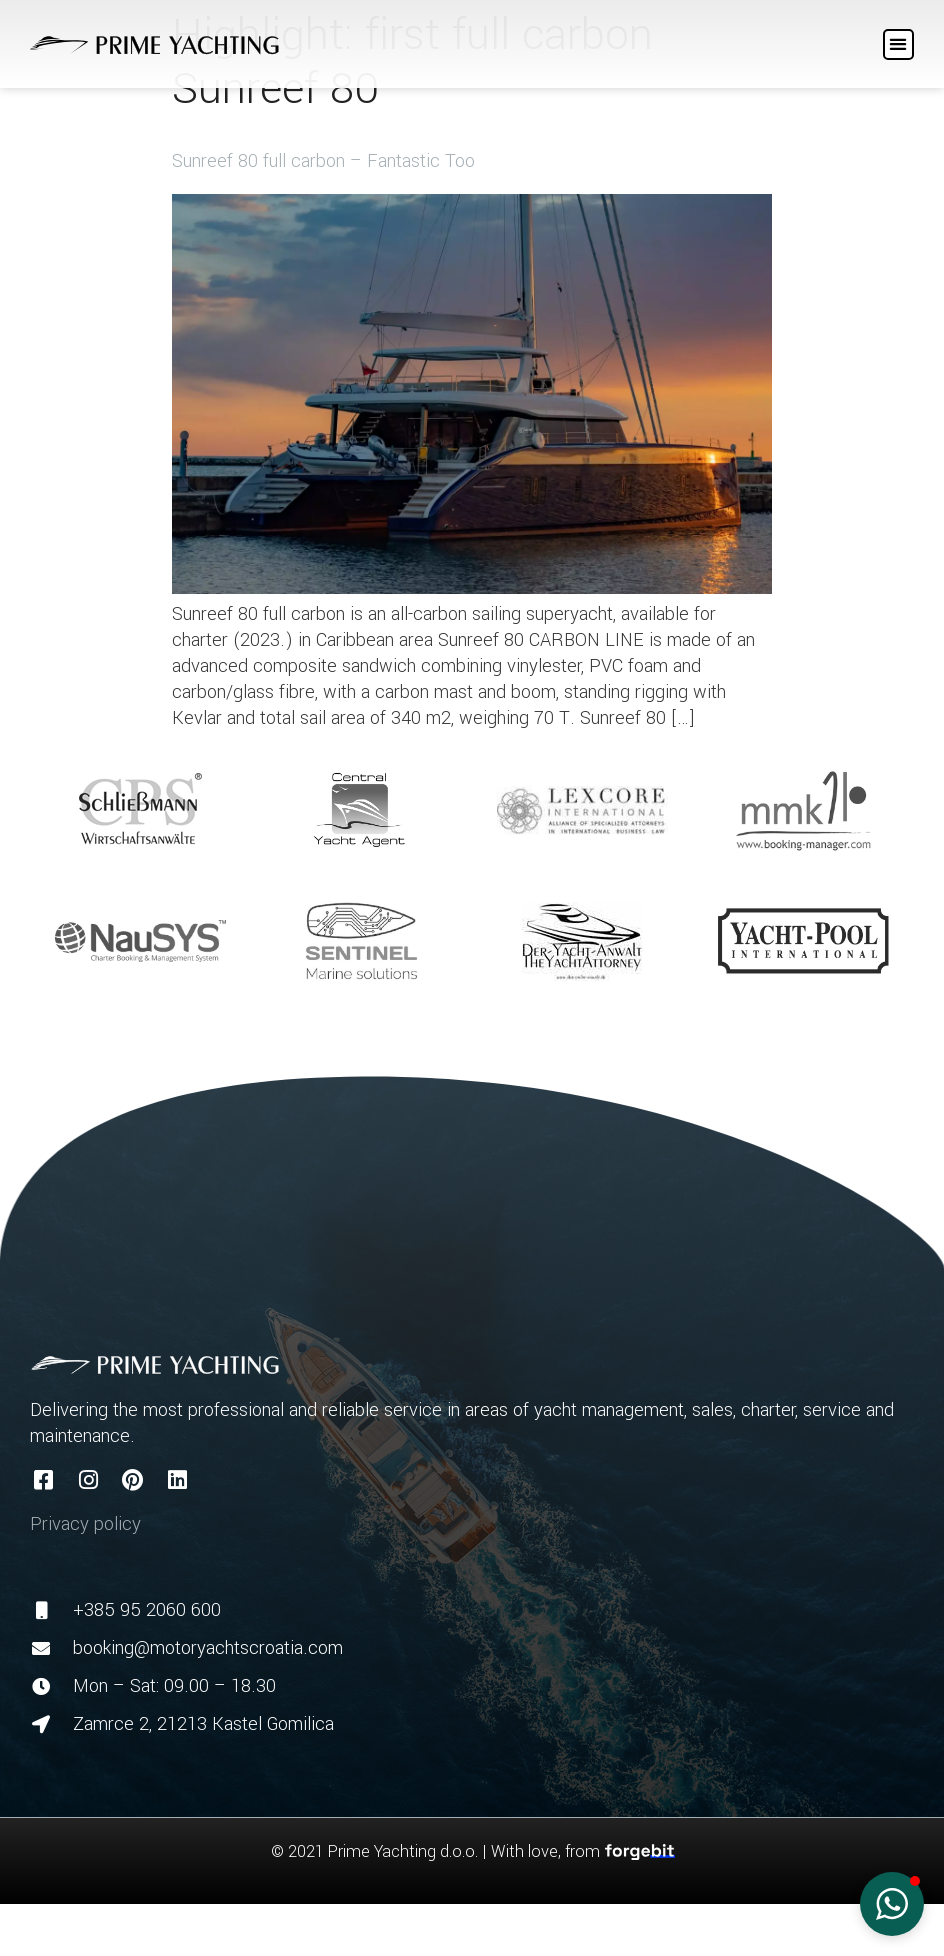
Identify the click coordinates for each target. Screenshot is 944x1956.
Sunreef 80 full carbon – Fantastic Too (323, 161)
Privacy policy (85, 1524)
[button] (898, 44)
